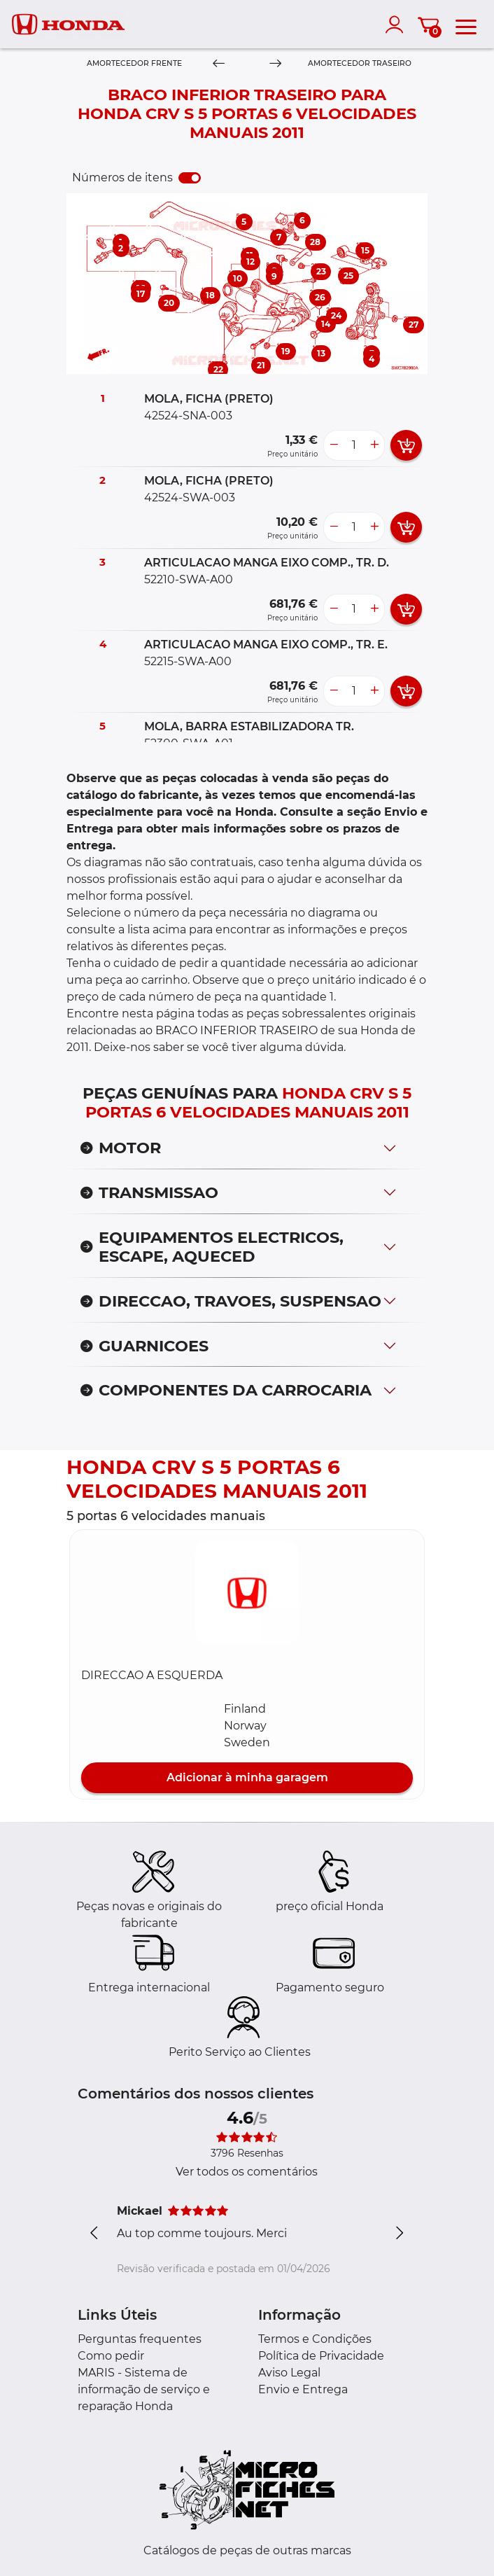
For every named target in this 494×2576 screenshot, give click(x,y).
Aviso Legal (289, 2372)
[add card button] (406, 445)
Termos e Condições (315, 2339)
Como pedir (111, 2355)
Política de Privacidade (321, 2355)
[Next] (275, 64)
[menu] (466, 24)
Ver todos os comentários (247, 2171)
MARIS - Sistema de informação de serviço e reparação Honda (144, 2389)
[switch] (189, 177)
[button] (247, 1593)
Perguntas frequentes (140, 2339)
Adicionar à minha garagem (247, 1777)
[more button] (374, 445)
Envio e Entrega (303, 2389)
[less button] (333, 445)
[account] (397, 24)
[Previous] (218, 64)
